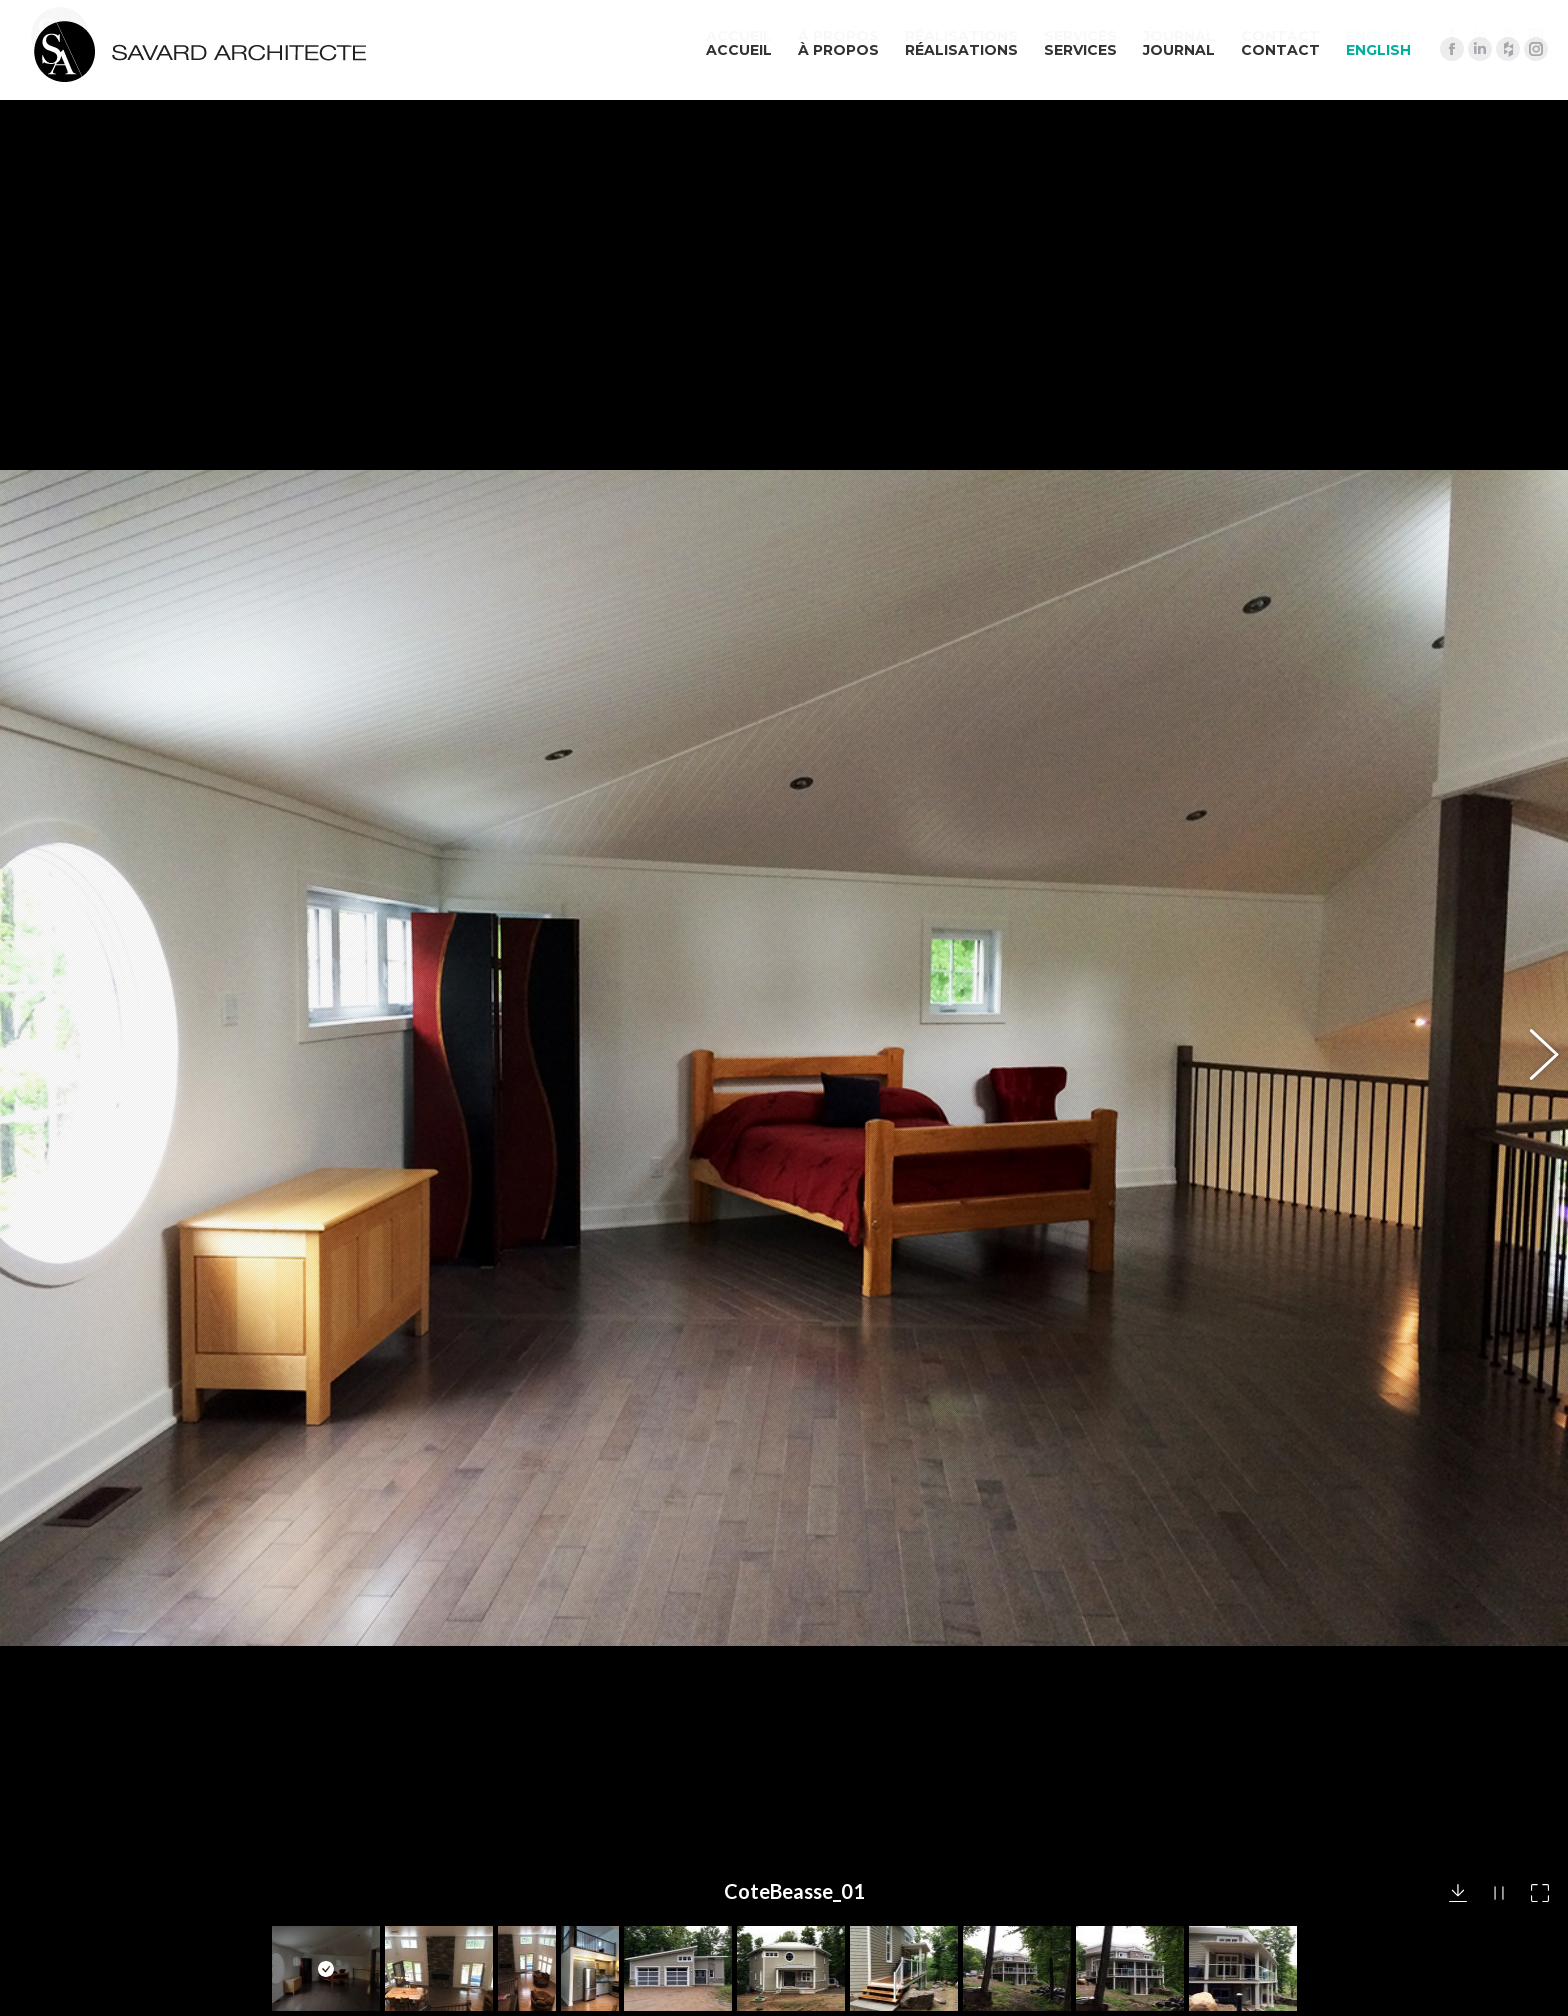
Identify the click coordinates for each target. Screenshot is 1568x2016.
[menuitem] (1378, 50)
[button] (1533, 724)
